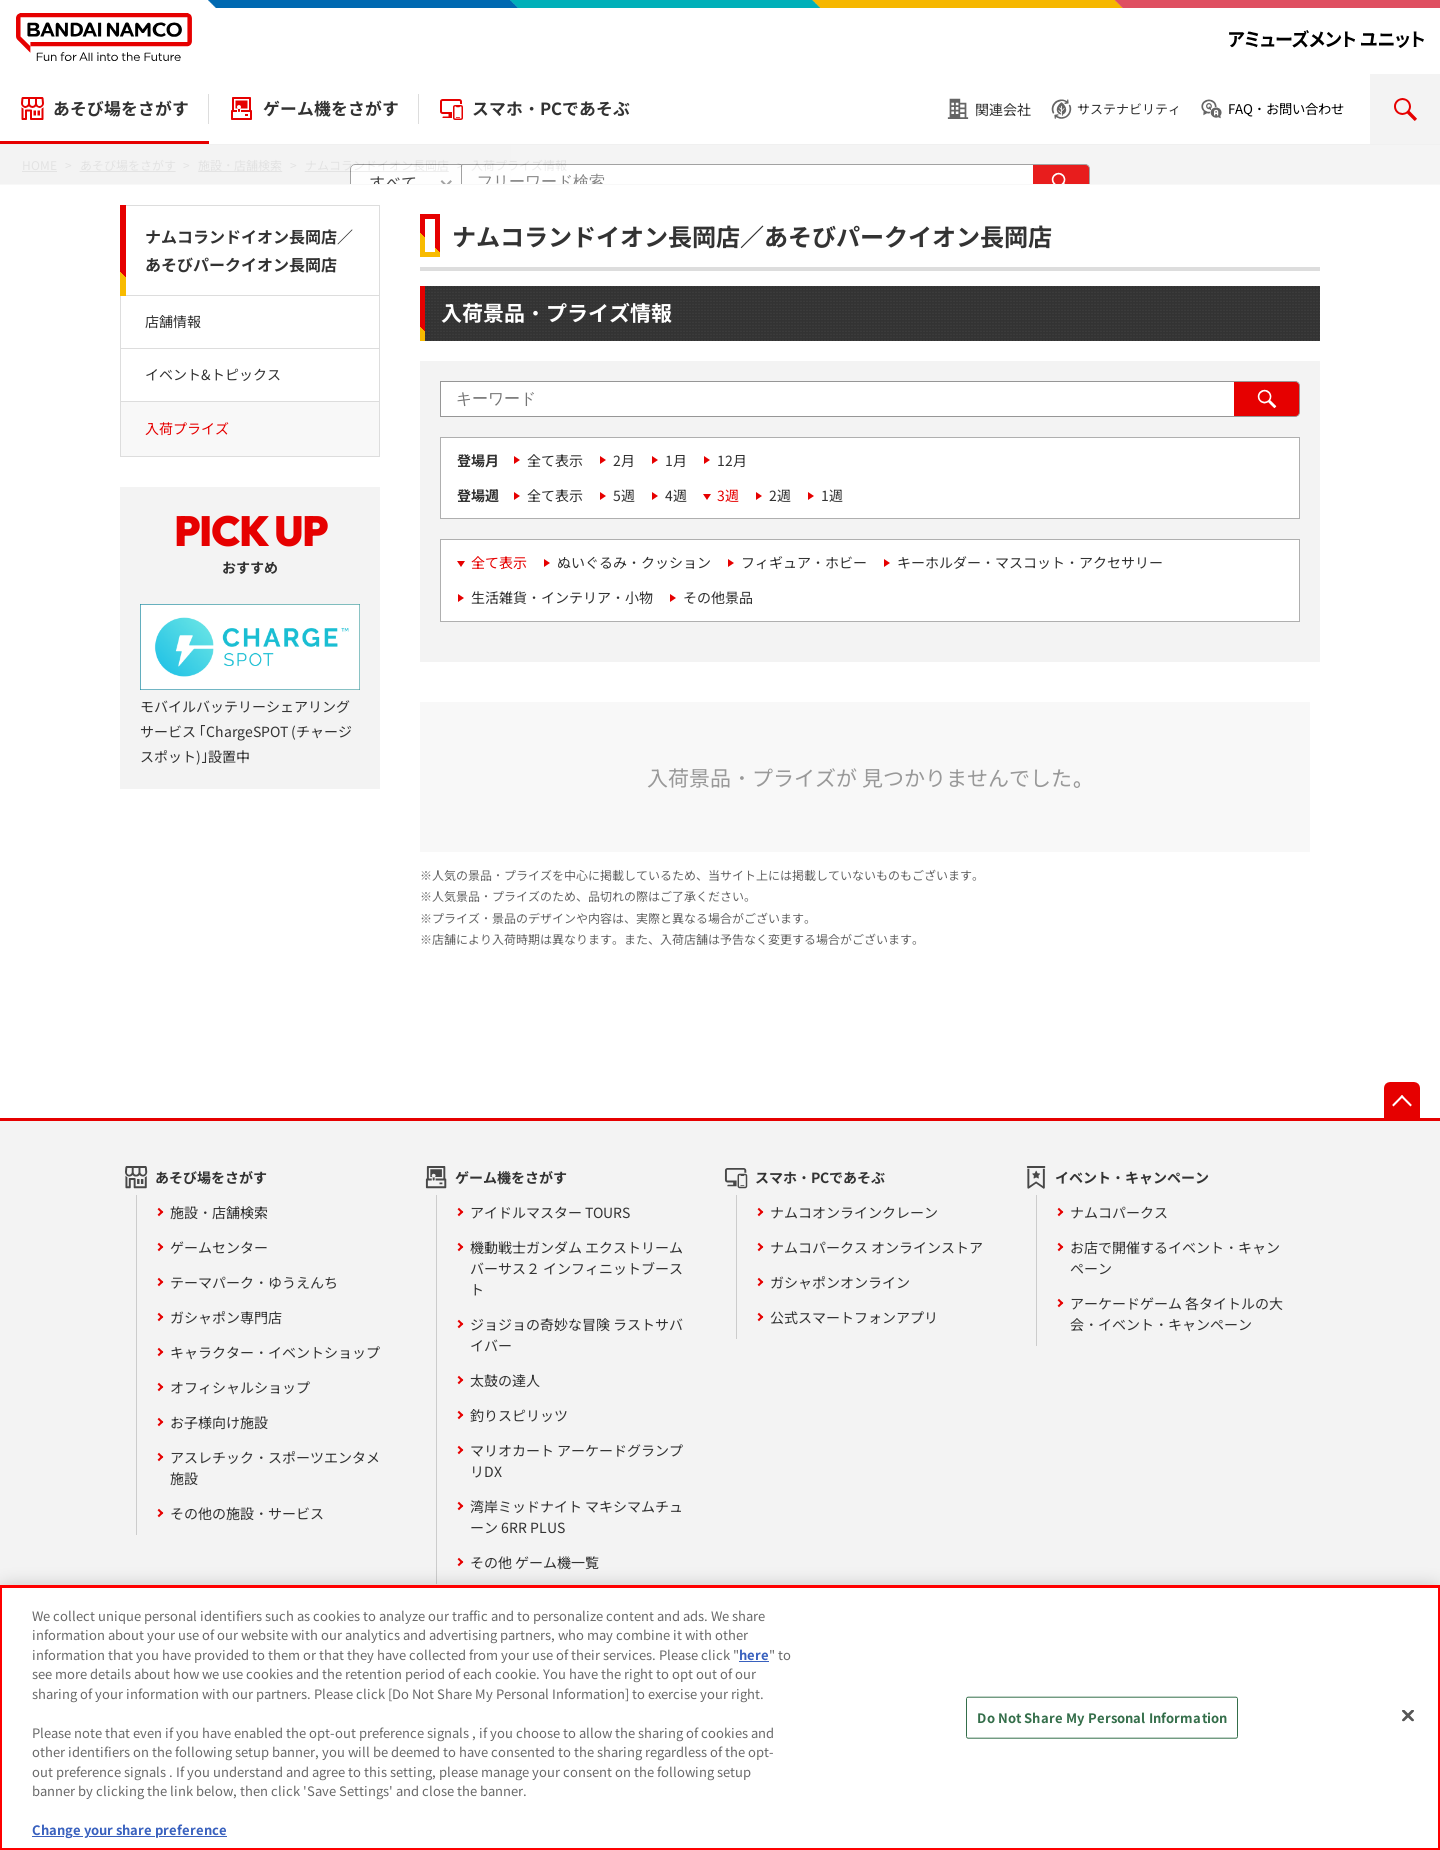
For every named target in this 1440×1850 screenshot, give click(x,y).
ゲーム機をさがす (331, 108)
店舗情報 (173, 321)
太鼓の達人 (505, 1380)
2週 (780, 495)
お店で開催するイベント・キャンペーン (1175, 1257)
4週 (676, 495)
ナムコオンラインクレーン (854, 1212)
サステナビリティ (1129, 108)
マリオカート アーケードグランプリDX (576, 1460)
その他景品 (718, 597)
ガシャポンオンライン (840, 1282)
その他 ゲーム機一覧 (534, 1562)
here (754, 1664)
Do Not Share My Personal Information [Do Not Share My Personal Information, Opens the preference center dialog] (1102, 1727)
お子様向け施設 (219, 1422)
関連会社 (1003, 109)
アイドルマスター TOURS (550, 1212)
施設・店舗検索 (219, 1212)
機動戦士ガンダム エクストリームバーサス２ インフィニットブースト (576, 1268)
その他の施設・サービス (247, 1513)
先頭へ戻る (1402, 1100)
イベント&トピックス (213, 374)
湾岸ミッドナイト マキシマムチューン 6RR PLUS (576, 1516)
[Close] (1408, 1726)
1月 (676, 460)
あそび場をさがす (121, 108)
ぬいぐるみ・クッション (634, 562)
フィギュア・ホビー (804, 562)
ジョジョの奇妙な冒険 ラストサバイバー (576, 1334)
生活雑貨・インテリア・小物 (562, 597)
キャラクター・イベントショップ (275, 1352)
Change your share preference (129, 1840)
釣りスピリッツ (519, 1415)
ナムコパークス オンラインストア (876, 1247)
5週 (624, 495)
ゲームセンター (219, 1247)
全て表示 (555, 460)
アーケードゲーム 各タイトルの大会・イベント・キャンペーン (1176, 1313)
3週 (728, 495)
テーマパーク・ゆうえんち (254, 1282)
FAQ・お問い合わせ (1286, 108)
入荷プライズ (187, 428)
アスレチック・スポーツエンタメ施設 (275, 1467)
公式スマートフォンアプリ (854, 1317)
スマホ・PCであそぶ (551, 108)
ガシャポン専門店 (226, 1317)
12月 (732, 460)
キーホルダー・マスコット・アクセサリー (1030, 562)
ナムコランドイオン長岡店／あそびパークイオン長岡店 (249, 250)
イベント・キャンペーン (1132, 1177)
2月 (624, 460)
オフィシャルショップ (240, 1387)
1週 (832, 495)
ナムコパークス (1119, 1212)
